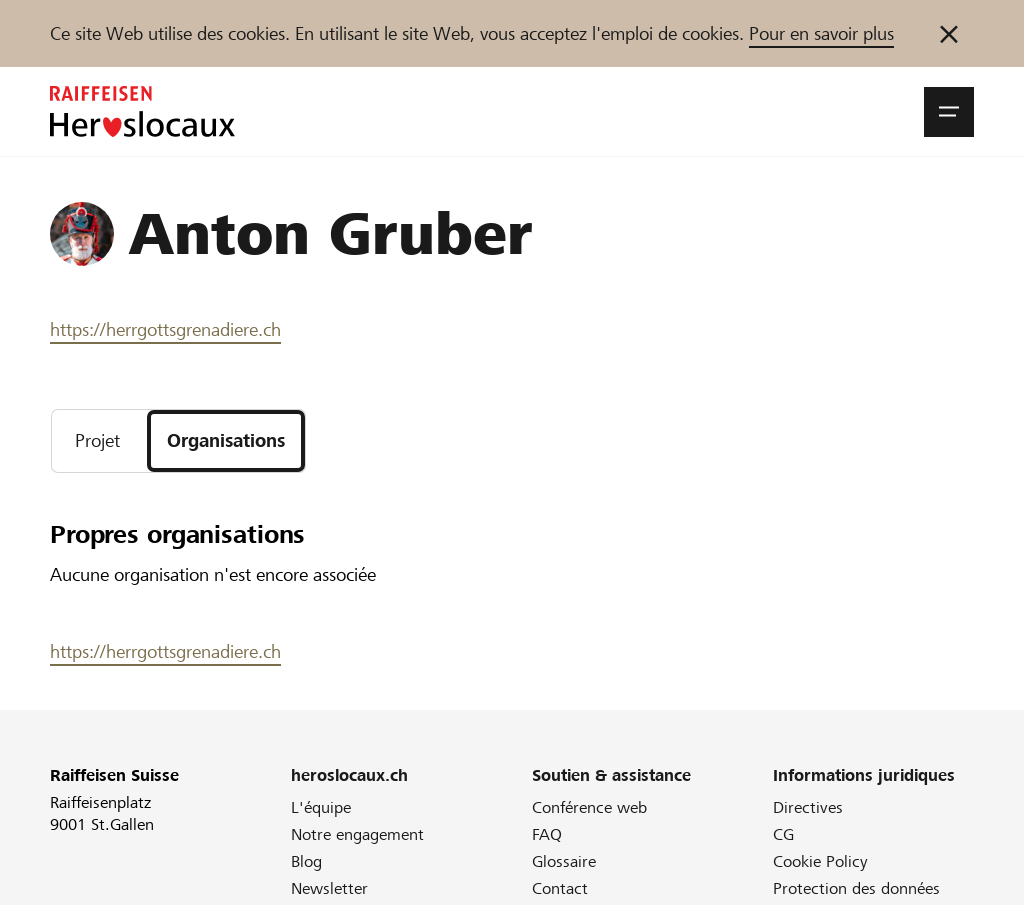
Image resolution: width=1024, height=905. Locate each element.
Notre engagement (357, 834)
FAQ (547, 834)
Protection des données (856, 888)
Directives (808, 807)
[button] (949, 112)
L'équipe (321, 807)
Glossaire (564, 861)
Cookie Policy (820, 861)
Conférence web (589, 807)
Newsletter (329, 888)
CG (783, 834)
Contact (560, 888)
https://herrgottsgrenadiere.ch (165, 329)
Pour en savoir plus (821, 33)
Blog (306, 861)
